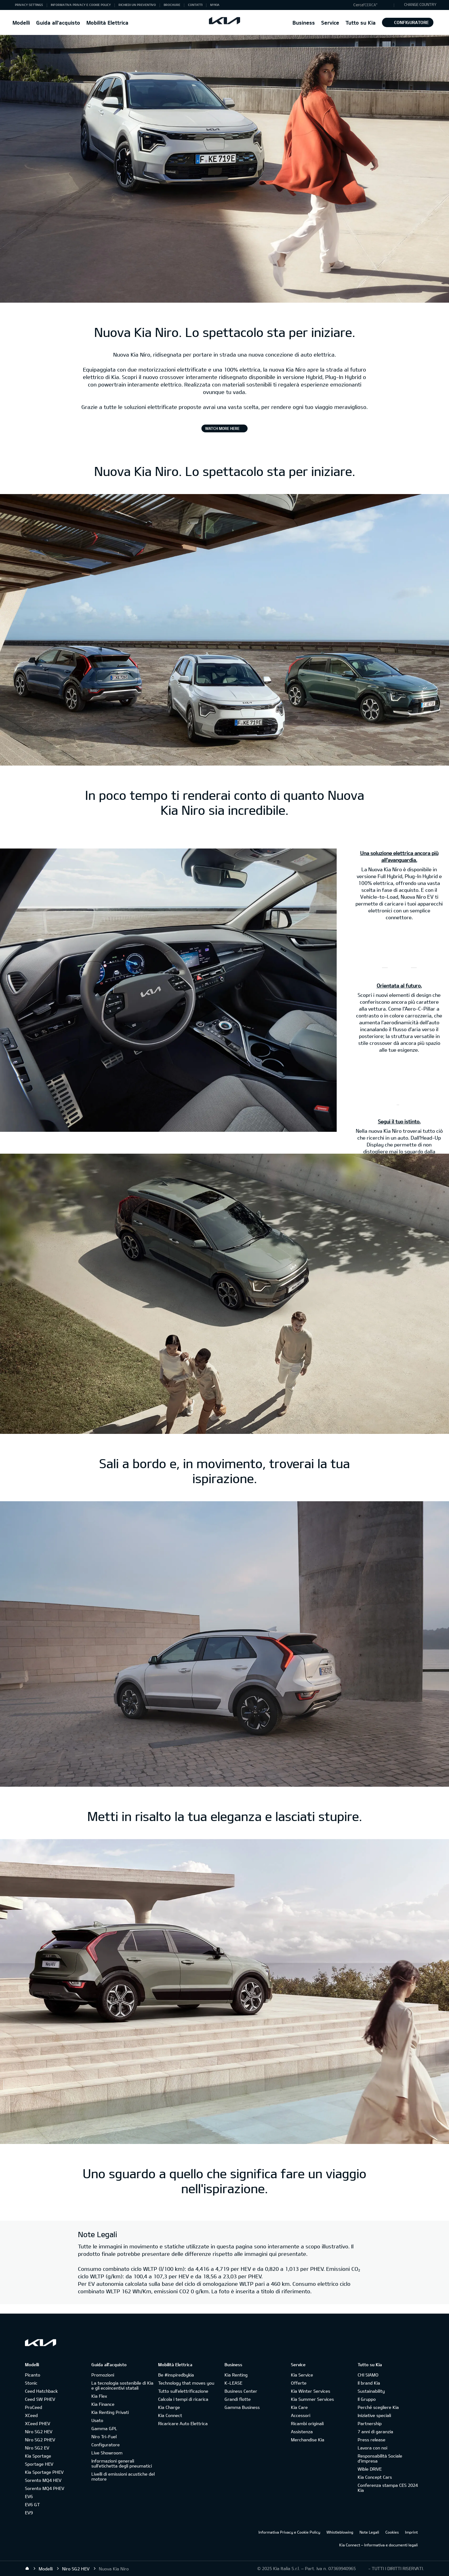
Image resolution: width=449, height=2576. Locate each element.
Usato (97, 2420)
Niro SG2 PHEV (40, 2439)
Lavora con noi (372, 2447)
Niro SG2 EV (37, 2447)
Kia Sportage (38, 2455)
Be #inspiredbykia (176, 2374)
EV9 (29, 2512)
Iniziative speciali (374, 2415)
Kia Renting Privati (110, 2412)
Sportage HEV (39, 2464)
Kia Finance (102, 2404)
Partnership (370, 2423)
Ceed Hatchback (41, 2391)
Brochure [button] (172, 5)
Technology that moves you (186, 2383)
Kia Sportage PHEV (44, 2472)
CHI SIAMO (368, 2374)
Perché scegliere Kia (378, 2407)
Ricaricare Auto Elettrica (183, 2423)
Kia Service (302, 2374)
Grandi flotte (237, 2399)
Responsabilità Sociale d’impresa (380, 2458)
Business (303, 22)
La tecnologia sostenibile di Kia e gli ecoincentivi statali (122, 2385)
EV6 (29, 2496)
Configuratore (408, 22)
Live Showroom (107, 2452)
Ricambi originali (307, 2423)
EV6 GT (32, 2504)
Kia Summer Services (312, 2399)
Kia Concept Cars (375, 2477)
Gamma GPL (104, 2428)
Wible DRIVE (370, 2469)
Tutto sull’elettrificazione (183, 2391)
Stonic (31, 2383)
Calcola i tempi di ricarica (183, 2399)
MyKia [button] (215, 5)
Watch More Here (222, 428)
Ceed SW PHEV (40, 2399)
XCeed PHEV (37, 2423)
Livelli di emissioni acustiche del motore (123, 2476)
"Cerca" (370, 4)
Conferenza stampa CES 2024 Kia (388, 2487)
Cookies (392, 2532)
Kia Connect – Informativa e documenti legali (378, 2545)
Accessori (300, 2415)
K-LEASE (233, 2383)
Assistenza (302, 2431)
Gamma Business (242, 2407)
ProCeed (33, 2407)
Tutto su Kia (360, 22)
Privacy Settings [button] (29, 5)
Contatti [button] (195, 5)
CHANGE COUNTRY (420, 4)
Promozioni (102, 2374)
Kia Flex (99, 2396)
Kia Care (299, 2407)
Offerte (299, 2383)
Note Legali (369, 2532)
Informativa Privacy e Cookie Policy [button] (81, 5)
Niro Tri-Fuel (104, 2436)
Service (330, 22)
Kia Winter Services (310, 2391)
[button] (372, 5)
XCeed (31, 2415)
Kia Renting (236, 2374)
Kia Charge (169, 2407)
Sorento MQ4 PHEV (44, 2488)
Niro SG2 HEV (38, 2431)
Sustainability (371, 2391)
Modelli (21, 22)
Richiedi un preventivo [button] (137, 5)
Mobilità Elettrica (107, 22)
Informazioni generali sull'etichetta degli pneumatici (121, 2463)
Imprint (411, 2532)
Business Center (240, 2391)
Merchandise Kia (307, 2439)
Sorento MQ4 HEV (43, 2480)
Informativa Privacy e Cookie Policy (289, 2532)
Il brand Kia (369, 2383)
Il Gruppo (367, 2399)
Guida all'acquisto (58, 22)
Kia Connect (170, 2415)
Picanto (32, 2374)
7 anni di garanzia (375, 2431)
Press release (371, 2439)
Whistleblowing (339, 2532)
